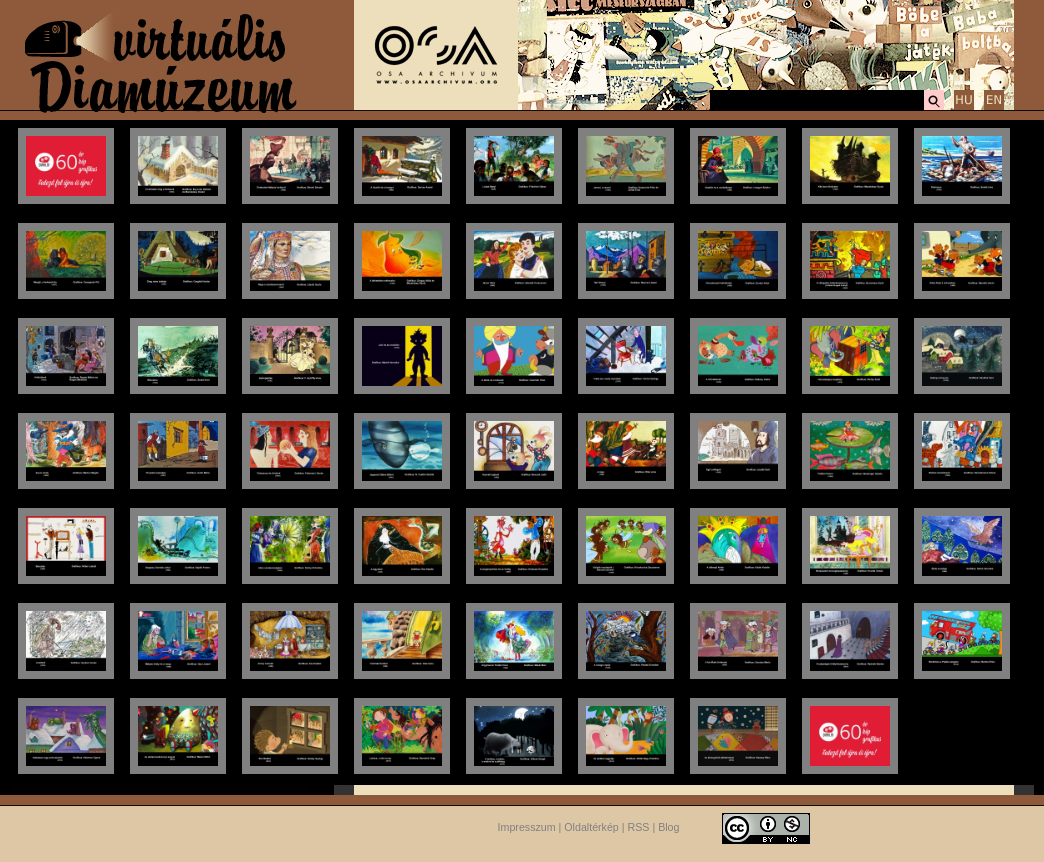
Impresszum (527, 827)
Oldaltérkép (591, 827)
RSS (639, 827)
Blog (668, 827)
